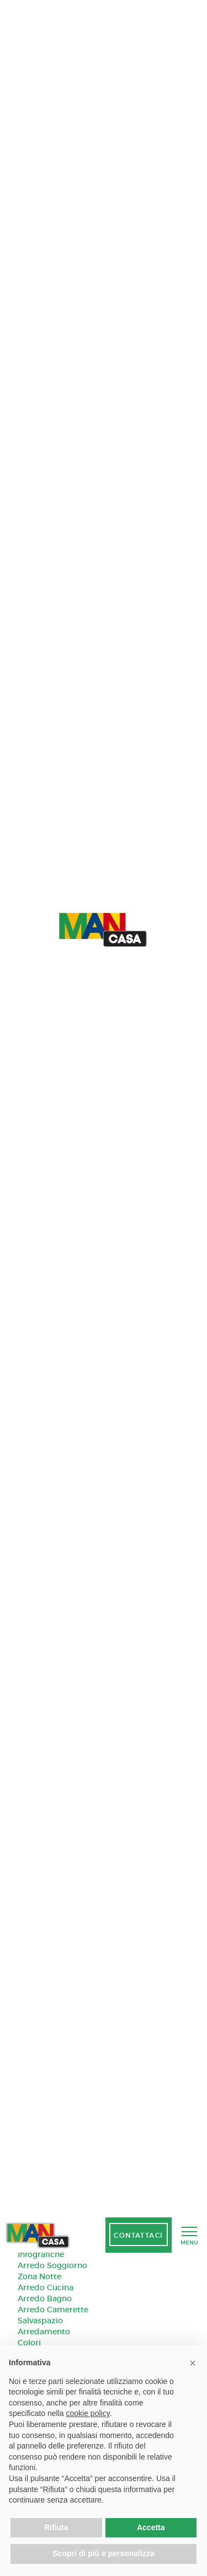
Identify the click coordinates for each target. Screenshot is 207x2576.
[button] (192, 2363)
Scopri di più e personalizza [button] (103, 2553)
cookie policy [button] (88, 2413)
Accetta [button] (151, 2527)
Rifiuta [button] (56, 2527)
